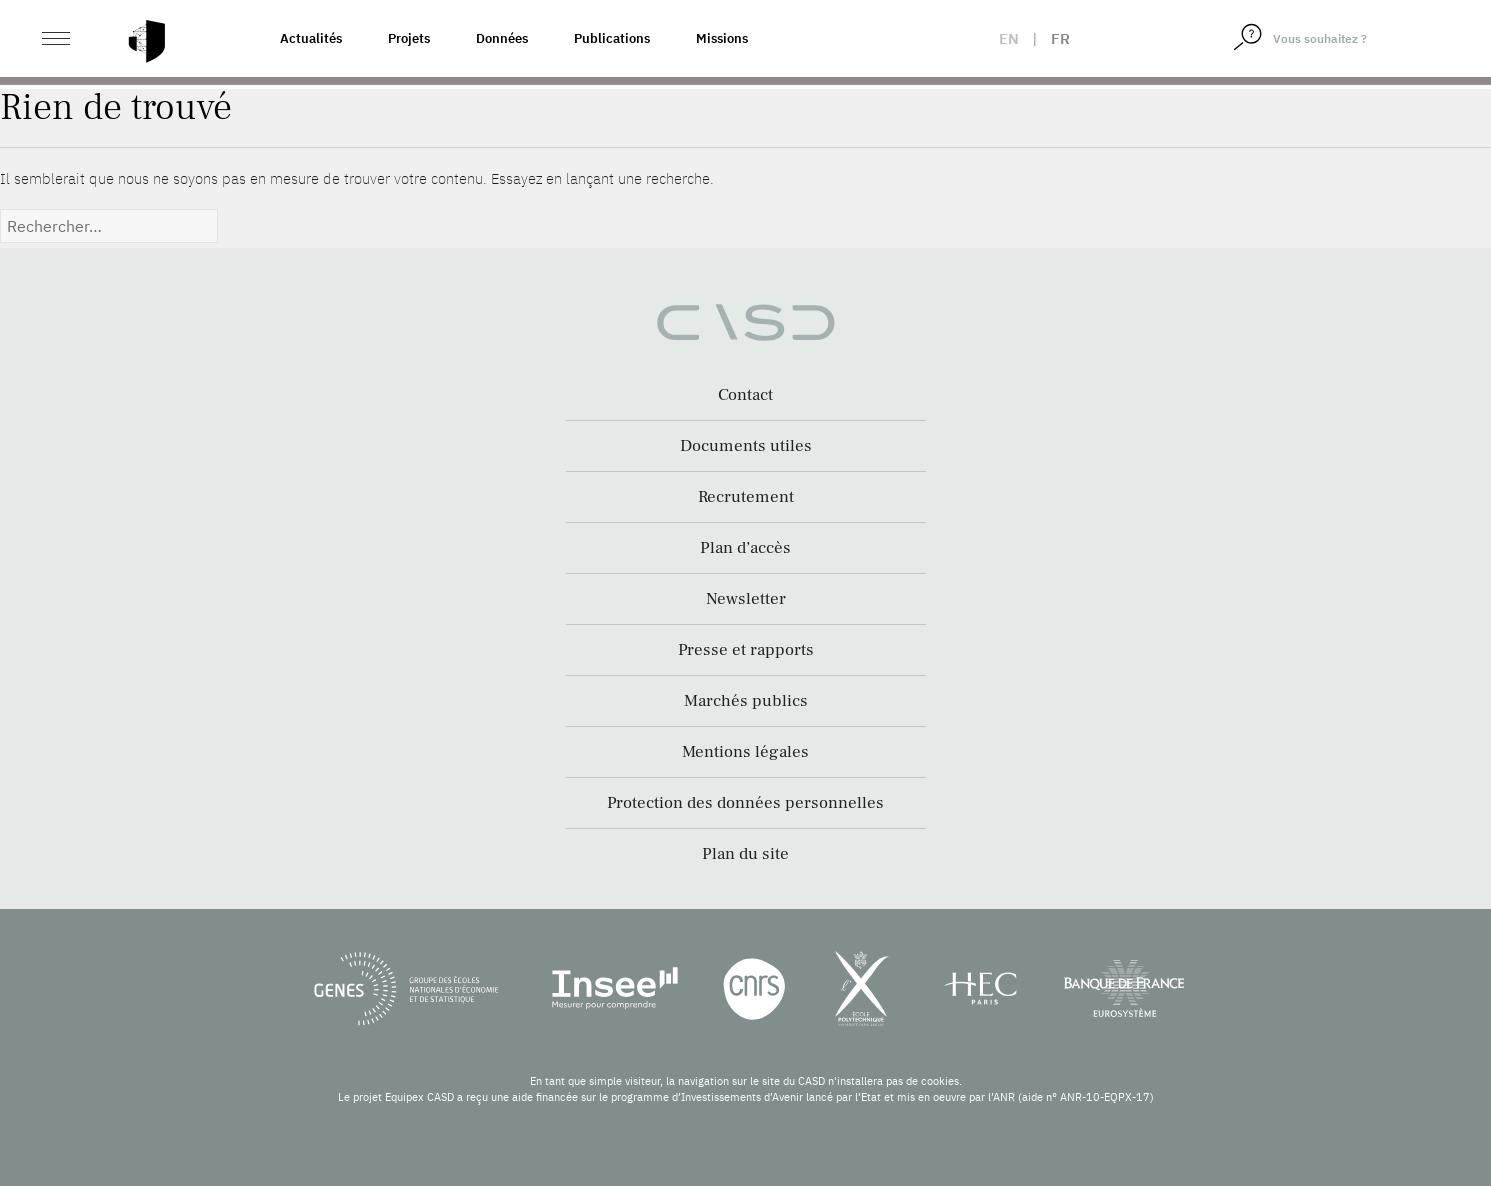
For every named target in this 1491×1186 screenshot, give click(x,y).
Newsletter (746, 599)
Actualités (311, 38)
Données (502, 38)
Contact (745, 395)
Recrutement (746, 497)
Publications (612, 38)
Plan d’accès (745, 548)
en (1009, 38)
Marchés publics (746, 701)
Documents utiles (746, 446)
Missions (722, 38)
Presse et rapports (746, 650)
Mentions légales (745, 752)
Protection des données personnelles (745, 803)
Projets (409, 38)
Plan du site (745, 854)
